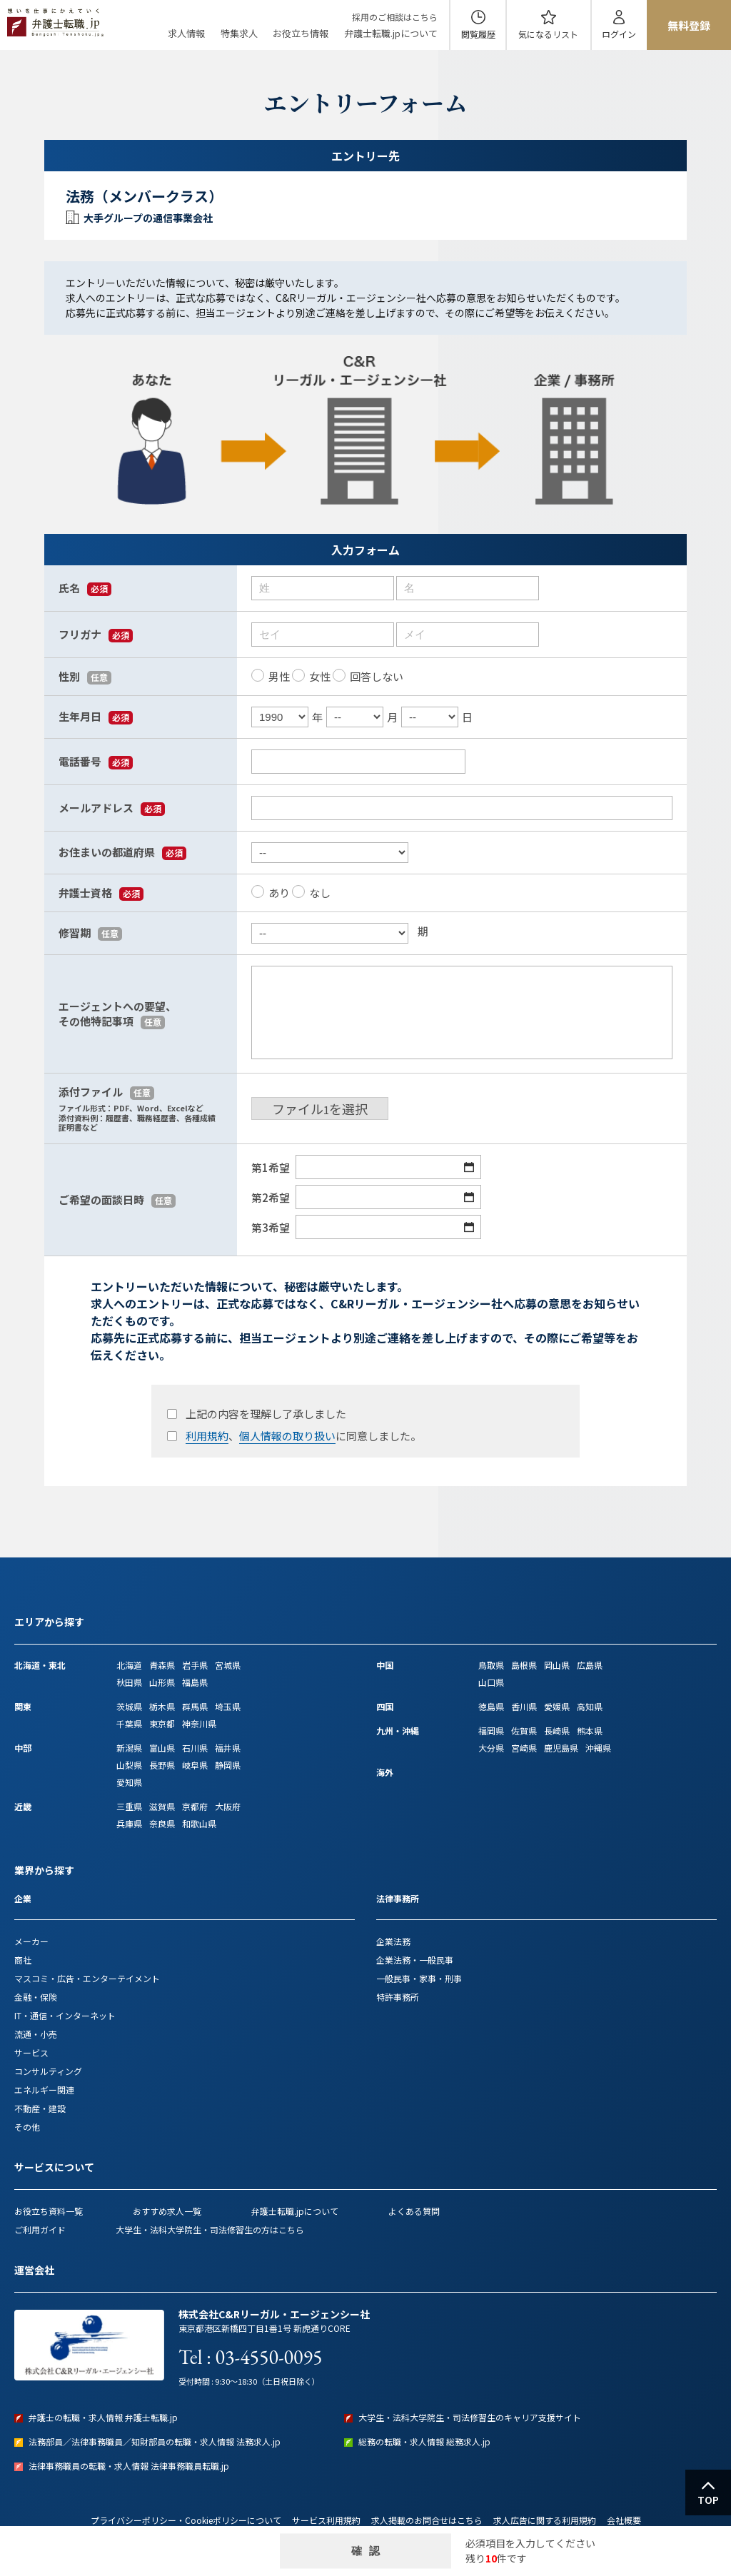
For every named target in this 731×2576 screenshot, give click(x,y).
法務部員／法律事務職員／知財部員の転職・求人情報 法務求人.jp (155, 2441)
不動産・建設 (40, 2108)
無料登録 (688, 25)
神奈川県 (199, 1723)
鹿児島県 (561, 1748)
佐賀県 (524, 1730)
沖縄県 (598, 1748)
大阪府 (228, 1806)
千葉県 (129, 1723)
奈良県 (162, 1823)
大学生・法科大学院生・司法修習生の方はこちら (210, 2229)
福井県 (228, 1748)
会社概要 (624, 2520)
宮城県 (228, 1665)
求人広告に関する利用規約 (544, 2520)
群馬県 (195, 1706)
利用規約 (207, 1435)
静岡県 (228, 1765)
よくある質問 (414, 2211)
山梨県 (129, 1765)
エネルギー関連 (44, 2089)
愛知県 (129, 1782)
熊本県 (590, 1730)
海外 (384, 1772)
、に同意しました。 (293, 1435)
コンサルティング (48, 2071)
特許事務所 (397, 1997)
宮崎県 (524, 1748)
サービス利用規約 (326, 2520)
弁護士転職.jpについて (391, 33)
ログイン (619, 34)
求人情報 (186, 33)
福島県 (195, 1682)
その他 (27, 2127)
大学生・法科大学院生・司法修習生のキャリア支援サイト (469, 2417)
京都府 (195, 1806)
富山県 (162, 1748)
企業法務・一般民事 (414, 1960)
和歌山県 (199, 1823)
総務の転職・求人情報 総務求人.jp (424, 2441)
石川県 (195, 1748)
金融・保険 (35, 1997)
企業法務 (393, 1941)
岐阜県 (195, 1765)
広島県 (590, 1665)
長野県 (162, 1765)
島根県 (524, 1665)
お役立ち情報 (300, 33)
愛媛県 (557, 1706)
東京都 (162, 1723)
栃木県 (162, 1706)
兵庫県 (129, 1823)
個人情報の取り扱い (287, 1435)
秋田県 (129, 1682)
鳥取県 (491, 1665)
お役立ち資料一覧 (48, 2211)
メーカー (31, 1941)
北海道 (129, 1665)
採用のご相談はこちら (395, 17)
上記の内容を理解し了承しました (256, 1413)
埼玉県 (228, 1706)
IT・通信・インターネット (65, 2015)
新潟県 (129, 1748)
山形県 (162, 1682)
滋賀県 (162, 1806)
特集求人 (239, 33)
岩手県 (195, 1665)
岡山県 (557, 1665)
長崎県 (557, 1730)
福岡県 (491, 1730)
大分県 (491, 1748)
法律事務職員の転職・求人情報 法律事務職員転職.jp (129, 2466)
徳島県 (491, 1706)
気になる (548, 34)
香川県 (524, 1706)
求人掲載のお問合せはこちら (427, 2520)
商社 (22, 1960)
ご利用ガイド (40, 2229)
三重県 (129, 1806)
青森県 (162, 1665)
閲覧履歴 (478, 34)
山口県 (491, 1682)
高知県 (590, 1706)
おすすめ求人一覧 (167, 2211)
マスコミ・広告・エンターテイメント (87, 1978)
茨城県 (129, 1706)
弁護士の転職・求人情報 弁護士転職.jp (103, 2417)
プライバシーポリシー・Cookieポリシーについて (186, 2520)
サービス (31, 2052)
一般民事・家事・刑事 (419, 1978)
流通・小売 (35, 2034)
